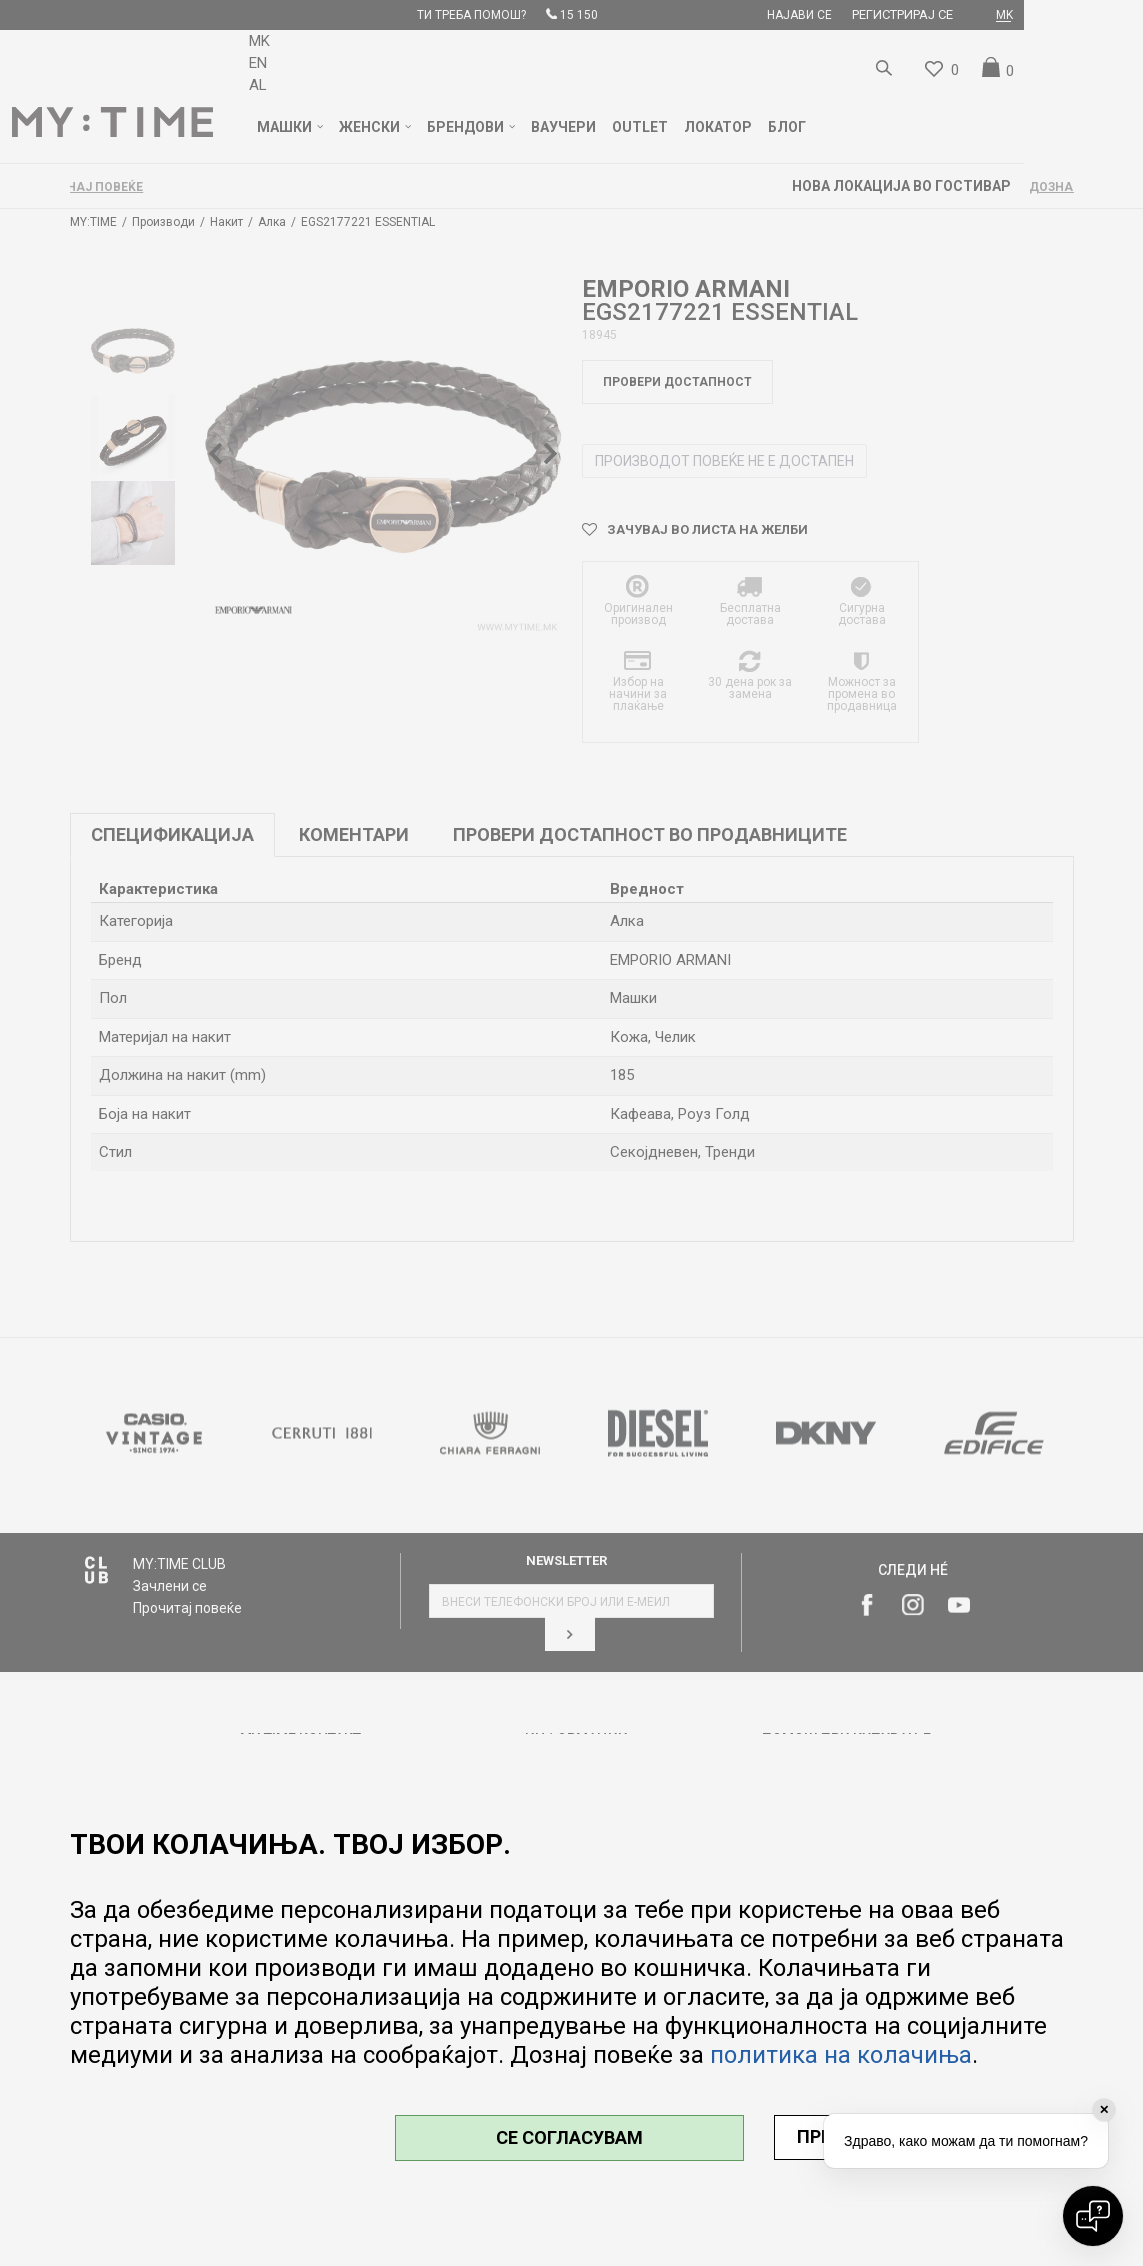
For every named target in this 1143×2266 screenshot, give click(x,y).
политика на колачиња (841, 2055)
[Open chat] (1093, 2216)
